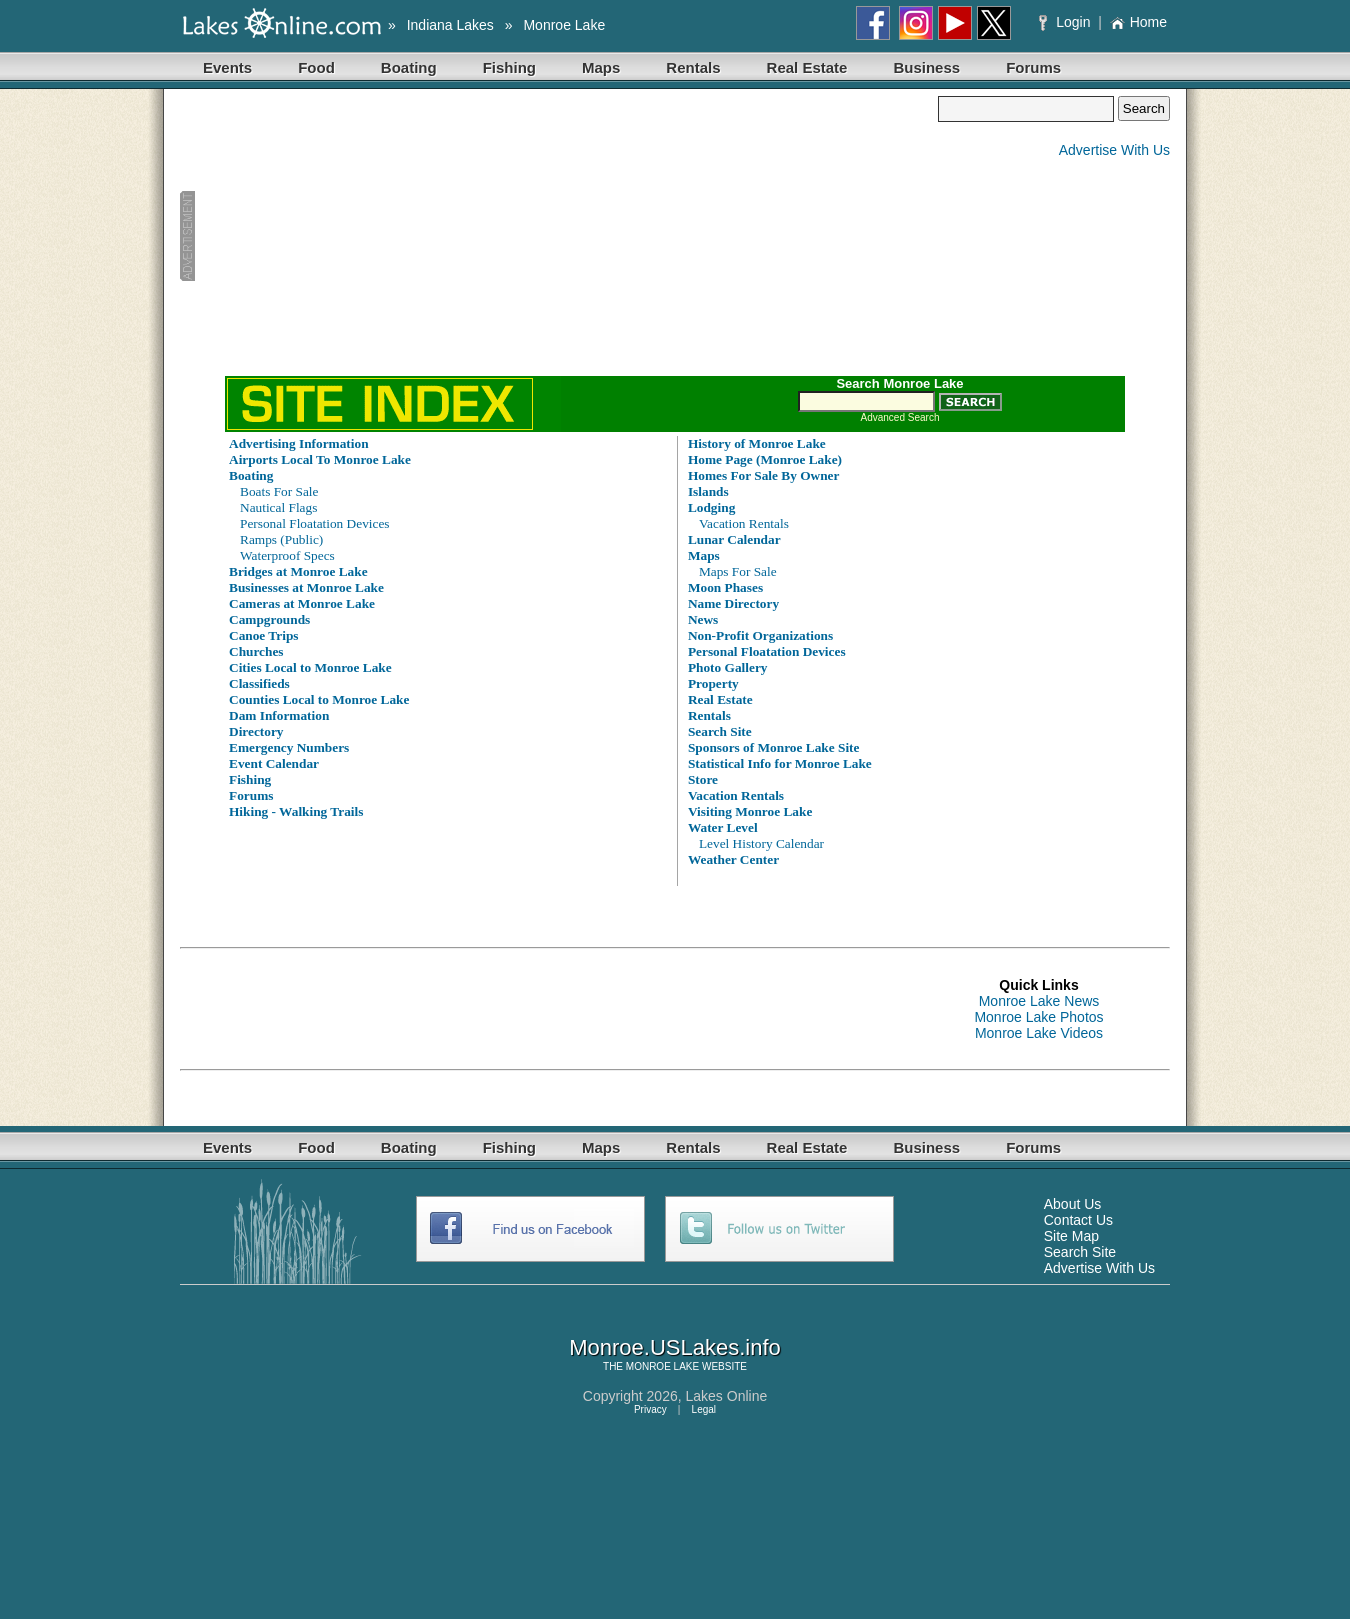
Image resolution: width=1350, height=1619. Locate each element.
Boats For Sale (279, 491)
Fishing (509, 67)
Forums (1033, 67)
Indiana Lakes (450, 25)
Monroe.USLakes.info (675, 1347)
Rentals (693, 67)
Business (926, 67)
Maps (601, 67)
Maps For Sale (738, 571)
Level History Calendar (761, 843)
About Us (1073, 1204)
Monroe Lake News (1039, 1001)
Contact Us (1078, 1220)
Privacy (650, 1409)
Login (1066, 22)
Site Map (1071, 1236)
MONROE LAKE (662, 1366)
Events (227, 67)
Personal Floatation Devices (315, 523)
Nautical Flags (278, 507)
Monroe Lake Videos (1039, 1033)
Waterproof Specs (287, 555)
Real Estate (807, 67)
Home (1138, 22)
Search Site (1080, 1252)
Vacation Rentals (744, 523)
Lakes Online (727, 1396)
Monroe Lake (564, 25)
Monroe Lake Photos (1038, 1017)
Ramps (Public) (281, 539)
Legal (704, 1409)
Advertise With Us (1114, 150)
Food (316, 67)
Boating (409, 67)
